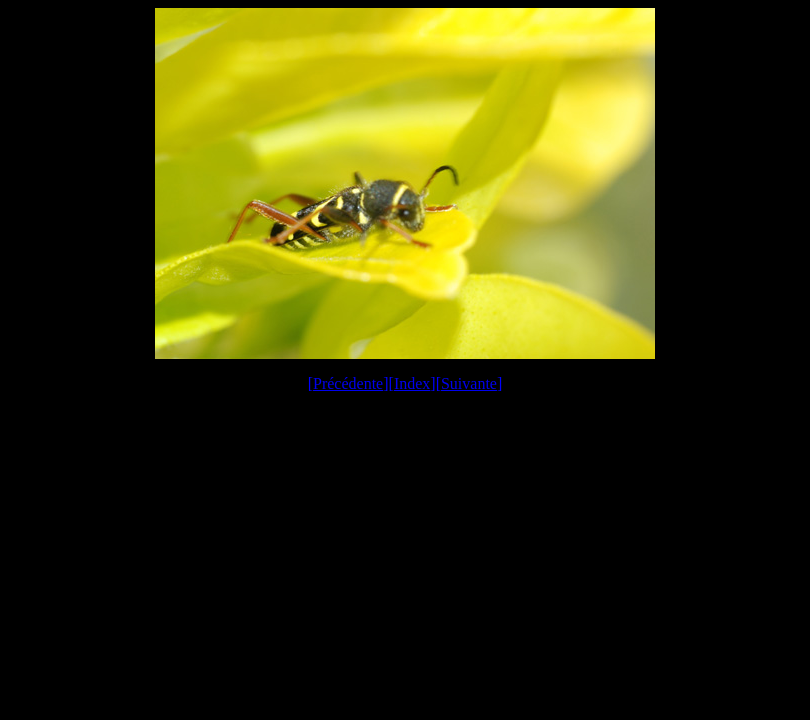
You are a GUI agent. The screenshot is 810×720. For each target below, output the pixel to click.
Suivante (469, 383)
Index (412, 383)
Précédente (348, 383)
